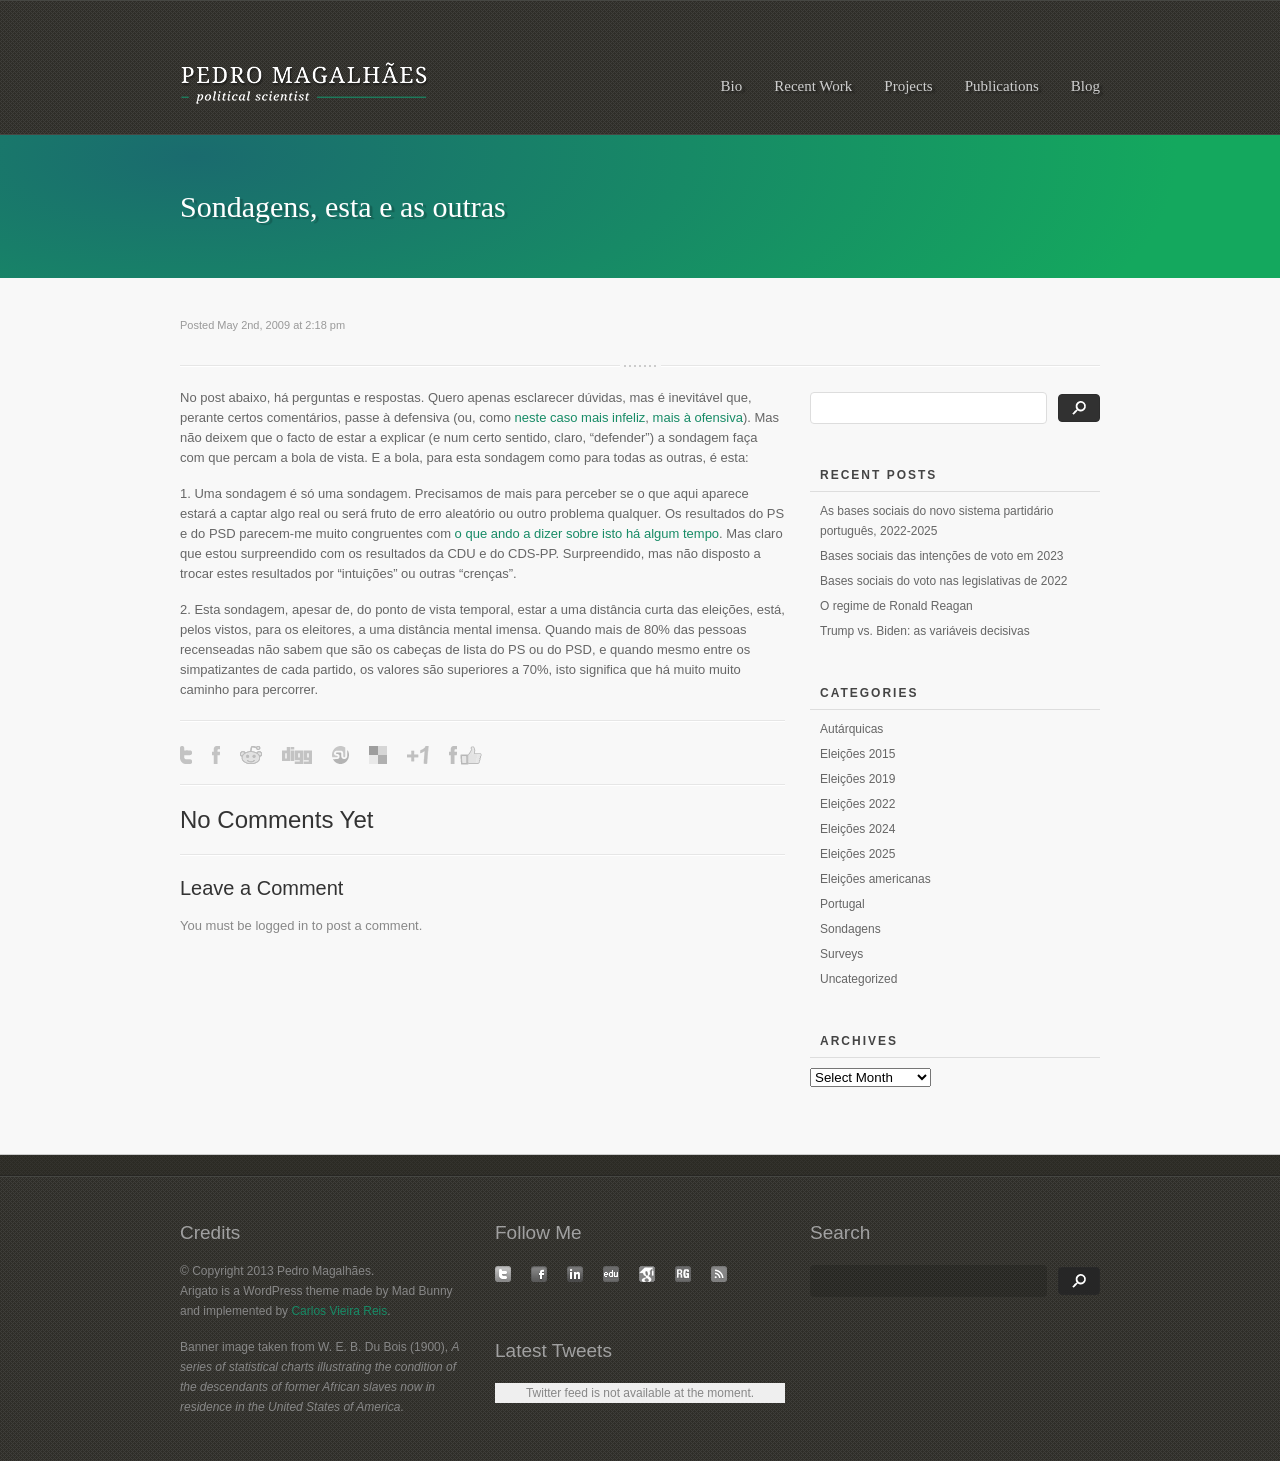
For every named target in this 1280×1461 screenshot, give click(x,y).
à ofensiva (713, 417)
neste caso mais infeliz (580, 417)
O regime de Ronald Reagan (896, 606)
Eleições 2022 (857, 804)
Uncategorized (858, 979)
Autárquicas (851, 729)
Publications (1002, 86)
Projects (908, 86)
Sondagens (850, 929)
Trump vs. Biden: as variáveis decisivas (925, 631)
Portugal (842, 904)
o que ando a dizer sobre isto (539, 533)
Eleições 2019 (857, 779)
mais (666, 417)
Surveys (841, 954)
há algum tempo (672, 533)
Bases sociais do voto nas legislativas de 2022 (943, 581)
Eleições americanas (875, 879)
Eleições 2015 (857, 754)
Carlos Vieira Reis (339, 1311)
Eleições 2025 (857, 854)
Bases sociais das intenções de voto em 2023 (941, 556)
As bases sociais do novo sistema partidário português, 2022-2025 (936, 521)
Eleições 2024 (857, 829)
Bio (732, 86)
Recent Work (813, 86)
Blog (1085, 86)
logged (274, 925)
